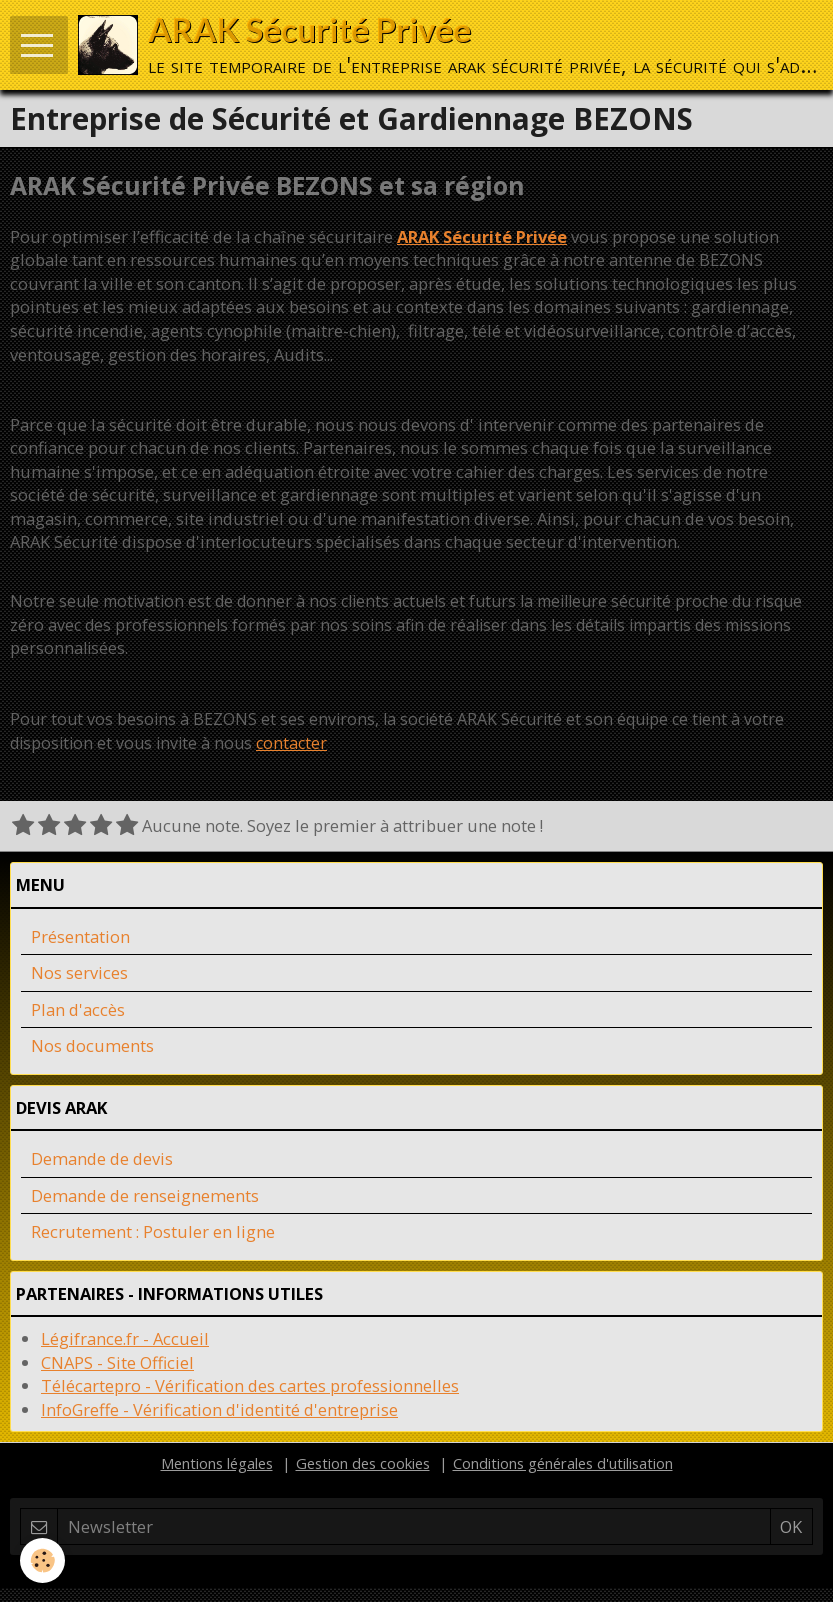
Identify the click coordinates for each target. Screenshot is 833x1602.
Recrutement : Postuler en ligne (153, 1231)
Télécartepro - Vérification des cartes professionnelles (250, 1385)
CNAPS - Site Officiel (117, 1362)
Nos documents (92, 1045)
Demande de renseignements (145, 1195)
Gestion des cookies (363, 1463)
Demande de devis (102, 1158)
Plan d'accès (78, 1009)
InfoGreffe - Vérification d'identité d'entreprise (219, 1409)
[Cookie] (42, 1560)
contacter (291, 743)
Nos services (79, 972)
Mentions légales (217, 1463)
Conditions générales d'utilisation (563, 1463)
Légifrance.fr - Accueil (125, 1338)
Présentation (80, 936)
